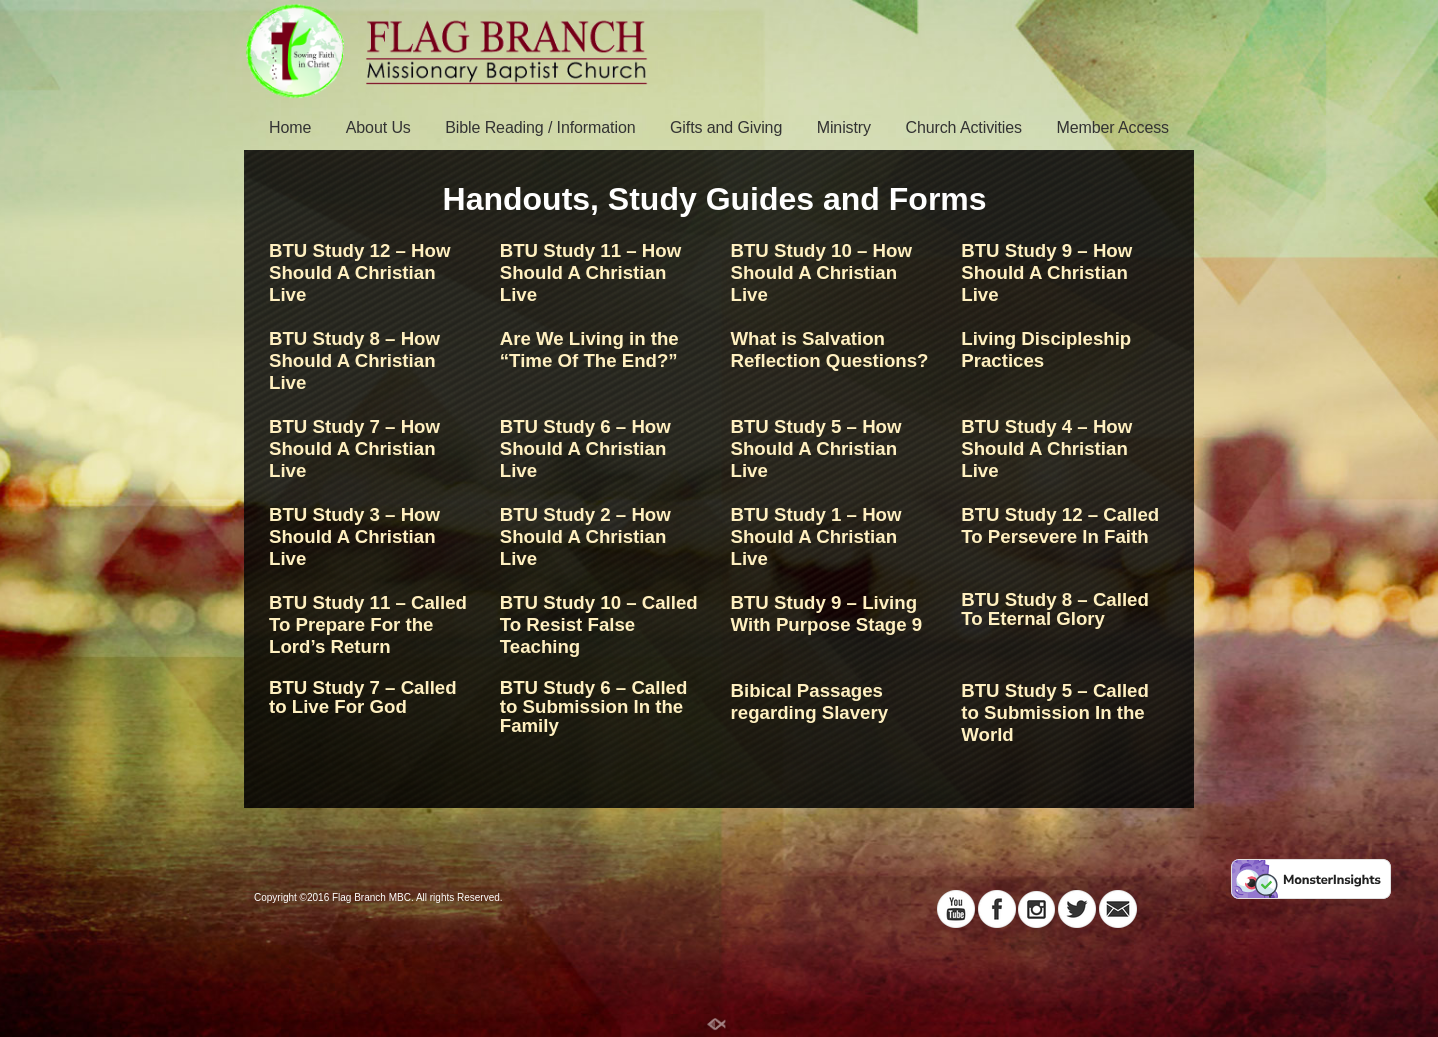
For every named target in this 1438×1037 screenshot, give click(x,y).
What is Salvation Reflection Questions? (830, 349)
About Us (378, 127)
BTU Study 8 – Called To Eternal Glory (1055, 609)
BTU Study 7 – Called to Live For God (363, 697)
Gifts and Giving (726, 127)
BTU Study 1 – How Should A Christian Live (816, 536)
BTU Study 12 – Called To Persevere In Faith (1060, 525)
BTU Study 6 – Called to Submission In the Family (594, 706)
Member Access (1112, 127)
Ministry (844, 127)
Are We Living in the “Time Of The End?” (589, 349)
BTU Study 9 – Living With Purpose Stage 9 (827, 613)
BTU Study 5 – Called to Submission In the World (1055, 712)
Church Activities (963, 127)
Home (290, 127)
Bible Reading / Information (540, 127)
